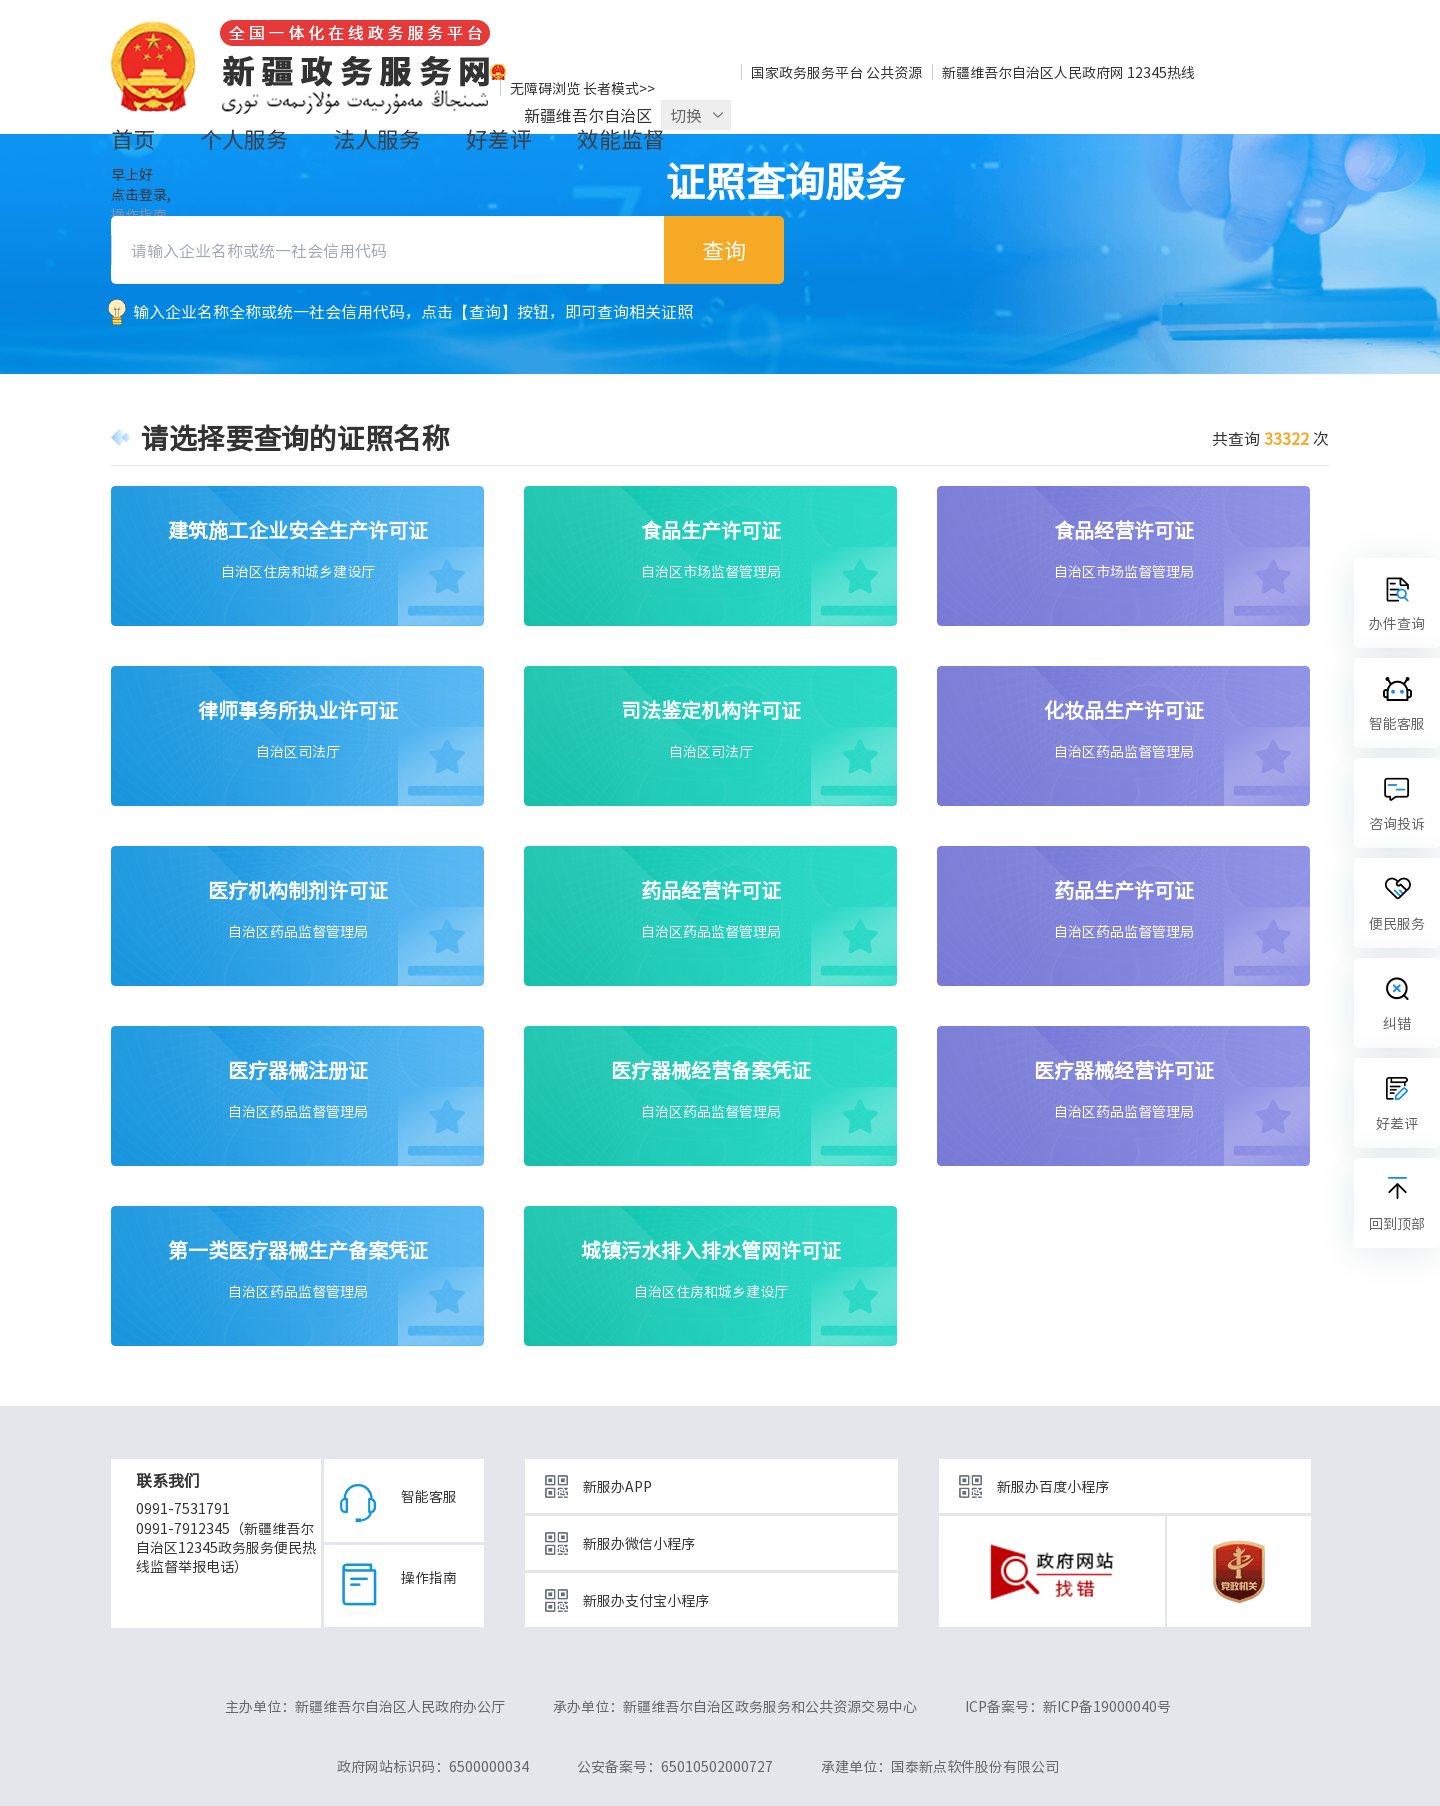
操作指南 (429, 1573)
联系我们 (168, 1480)
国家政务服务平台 (807, 72)
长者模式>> (619, 88)
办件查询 (1397, 623)
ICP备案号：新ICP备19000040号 (1068, 1706)
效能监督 (621, 138)
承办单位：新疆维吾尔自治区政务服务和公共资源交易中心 (735, 1706)
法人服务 (377, 138)
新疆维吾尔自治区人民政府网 (1033, 72)
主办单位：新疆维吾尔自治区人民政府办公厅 (365, 1706)
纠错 (1397, 1023)
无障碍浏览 (545, 88)
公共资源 (894, 72)
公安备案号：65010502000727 (675, 1766)
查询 (724, 249)
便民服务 (1397, 923)
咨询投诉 (1397, 823)
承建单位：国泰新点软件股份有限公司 (940, 1766)
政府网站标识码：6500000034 (433, 1766)
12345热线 (1161, 72)
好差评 (499, 138)
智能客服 (429, 1492)
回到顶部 (1397, 1223)
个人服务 (244, 138)
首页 (133, 138)
